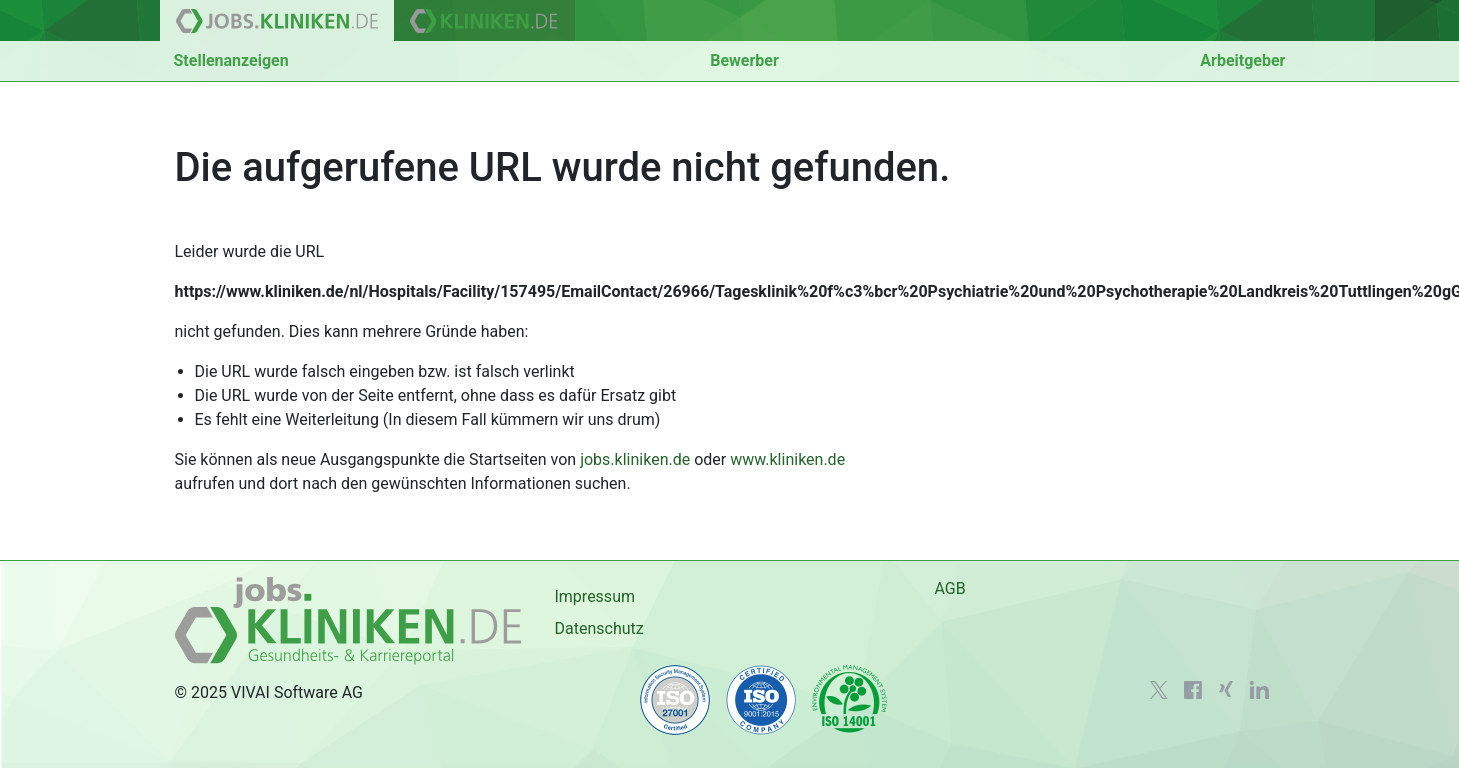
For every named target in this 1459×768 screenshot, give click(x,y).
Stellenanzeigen (231, 60)
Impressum (594, 596)
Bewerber (744, 60)
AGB (949, 588)
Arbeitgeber (1242, 60)
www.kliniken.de (787, 459)
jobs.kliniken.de (635, 459)
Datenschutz (598, 628)
